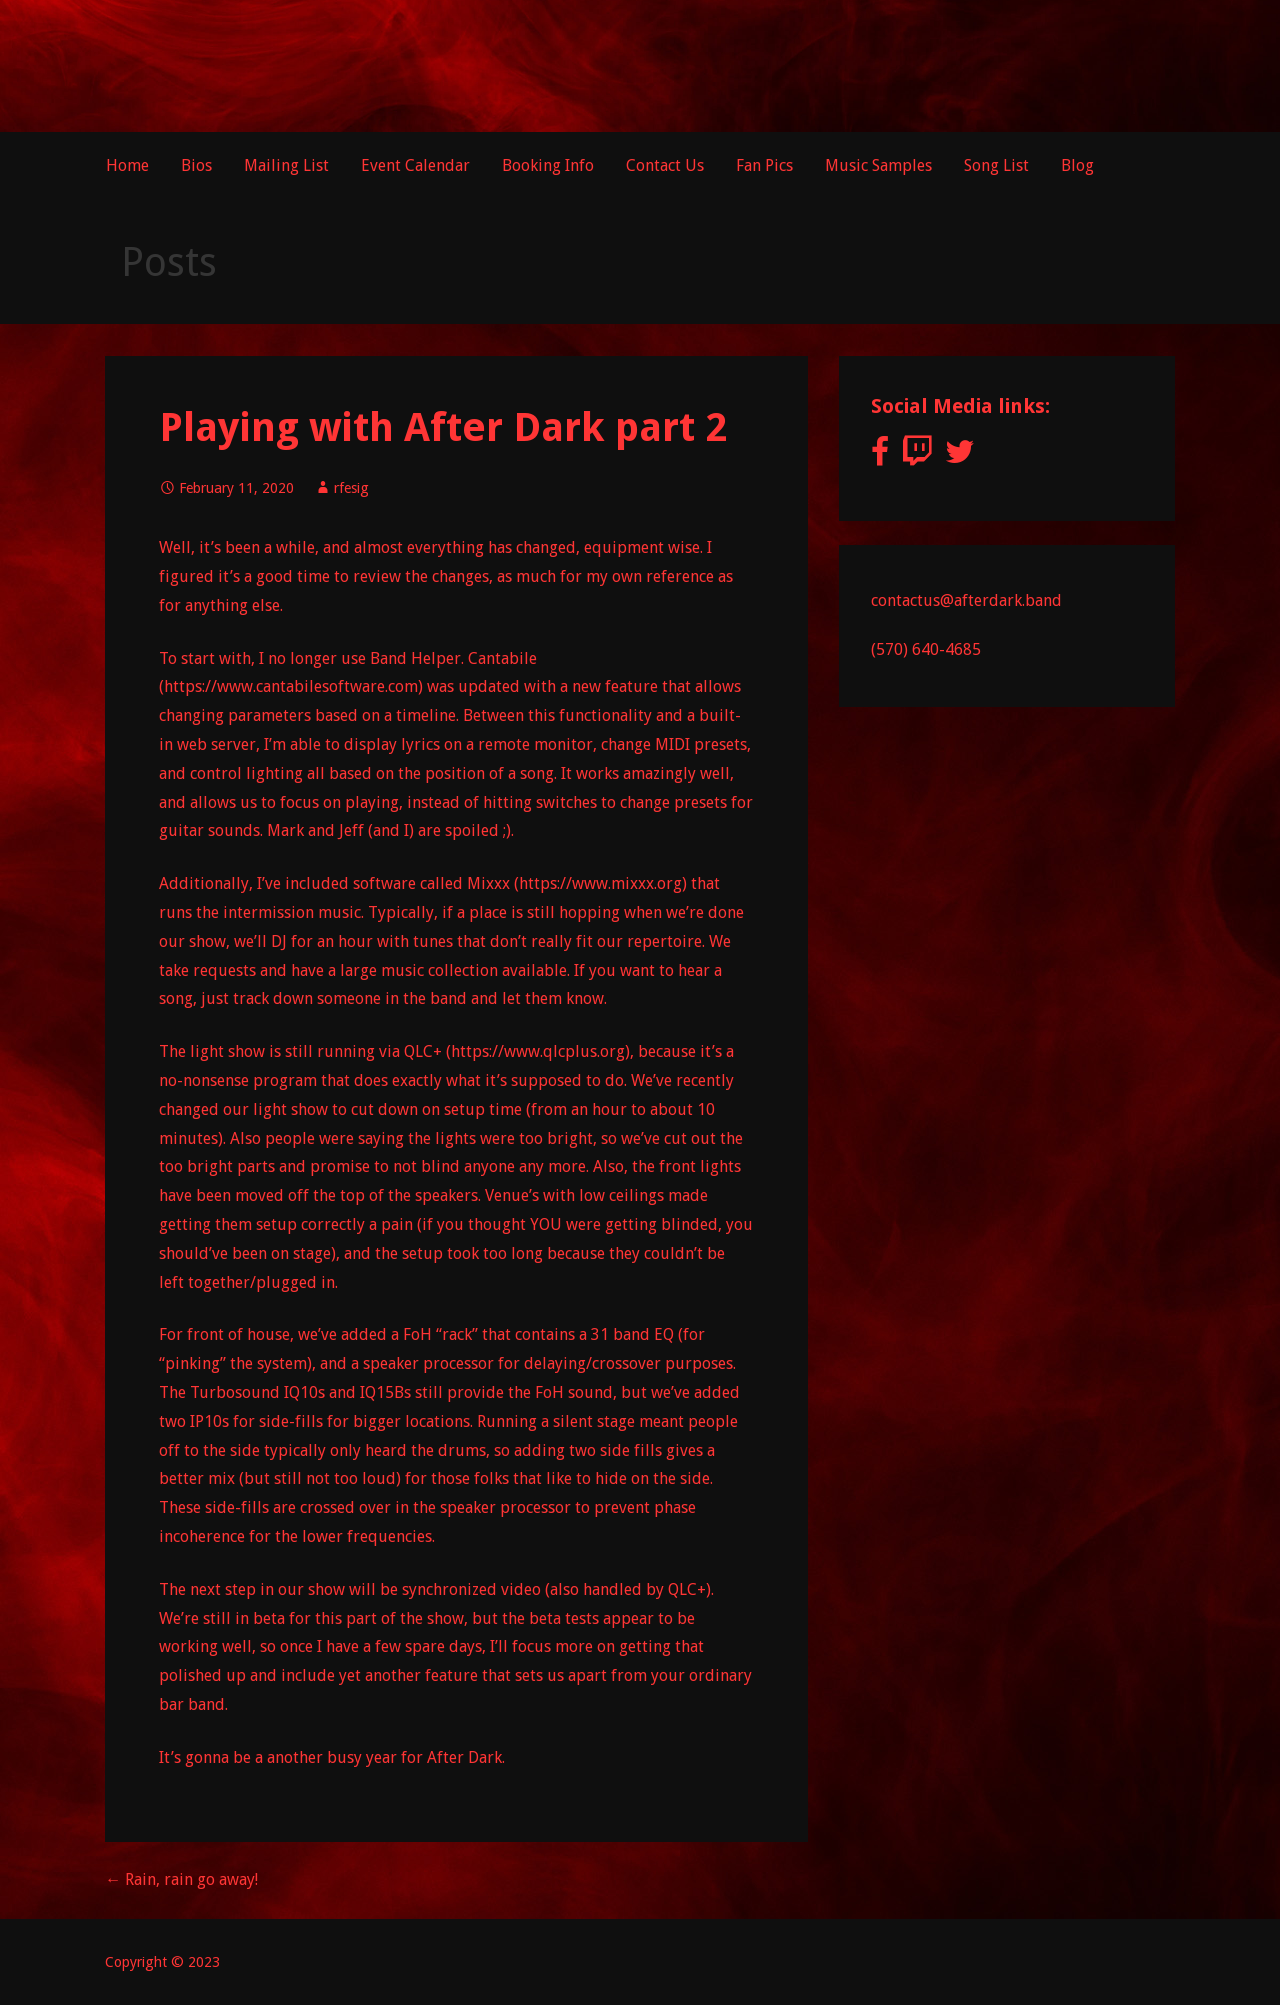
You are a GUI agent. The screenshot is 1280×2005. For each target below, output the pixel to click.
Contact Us (665, 165)
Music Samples (878, 165)
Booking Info (548, 165)
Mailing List (286, 165)
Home (127, 165)
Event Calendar (415, 165)
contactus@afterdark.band (966, 600)
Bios (196, 165)
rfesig (351, 488)
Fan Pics (764, 165)
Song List (996, 165)
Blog (1077, 165)
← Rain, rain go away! (181, 1879)
